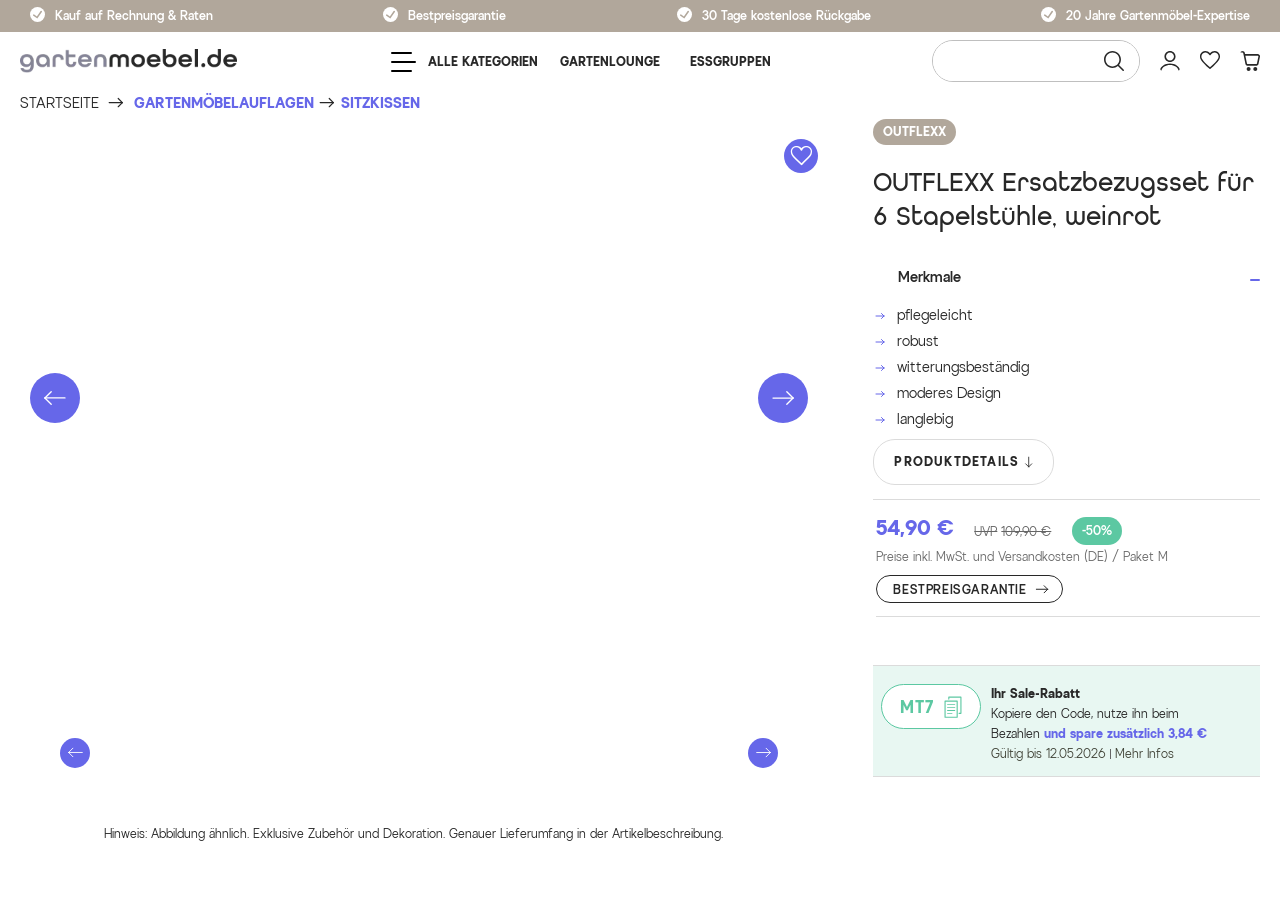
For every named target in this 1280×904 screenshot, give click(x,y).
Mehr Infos (1144, 753)
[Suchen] (1114, 61)
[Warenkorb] (1250, 61)
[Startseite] (59, 103)
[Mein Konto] (1170, 61)
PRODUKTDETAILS (964, 462)
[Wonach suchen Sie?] (1036, 61)
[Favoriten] (1210, 61)
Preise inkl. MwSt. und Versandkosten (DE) (1022, 557)
